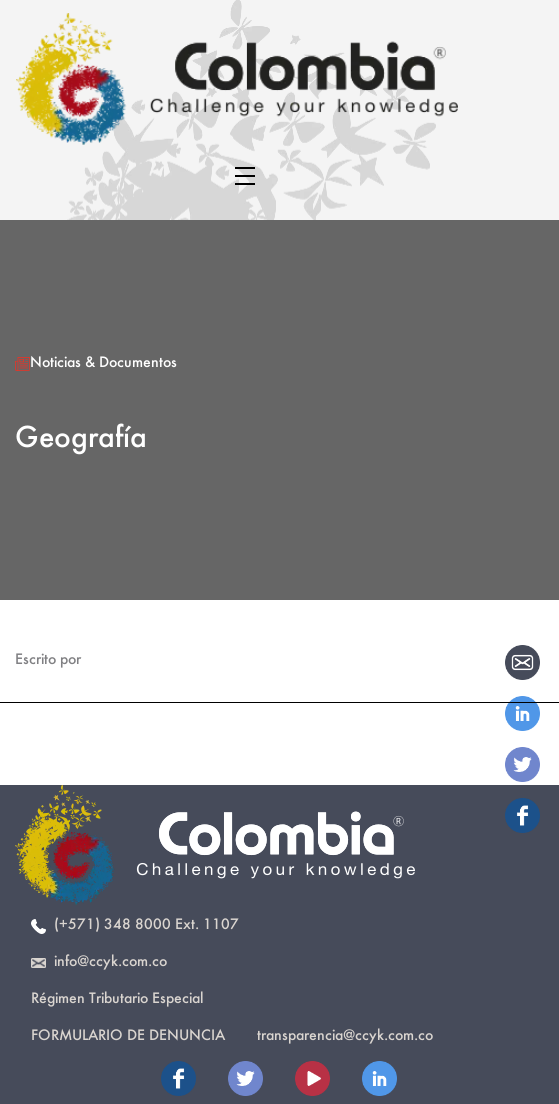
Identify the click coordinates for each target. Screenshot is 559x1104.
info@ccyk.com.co (99, 960)
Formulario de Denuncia (128, 1034)
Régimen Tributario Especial (117, 997)
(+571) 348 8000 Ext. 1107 (135, 923)
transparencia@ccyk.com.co (345, 1034)
